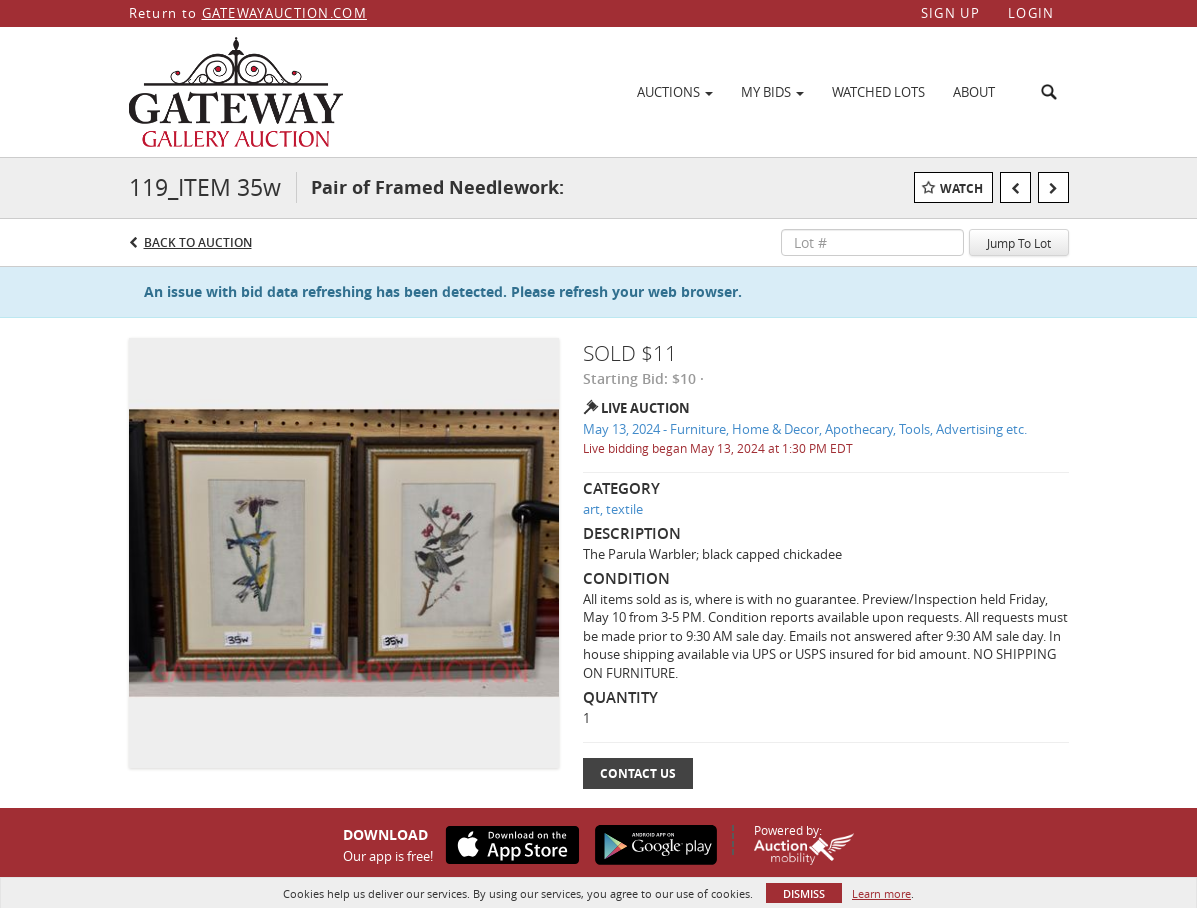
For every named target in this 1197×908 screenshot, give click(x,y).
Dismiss (804, 893)
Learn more (881, 893)
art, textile (613, 509)
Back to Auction (198, 242)
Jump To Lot (1019, 243)
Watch (961, 188)
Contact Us (638, 773)
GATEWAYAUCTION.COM (284, 13)
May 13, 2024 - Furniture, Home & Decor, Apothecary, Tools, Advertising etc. (805, 429)
